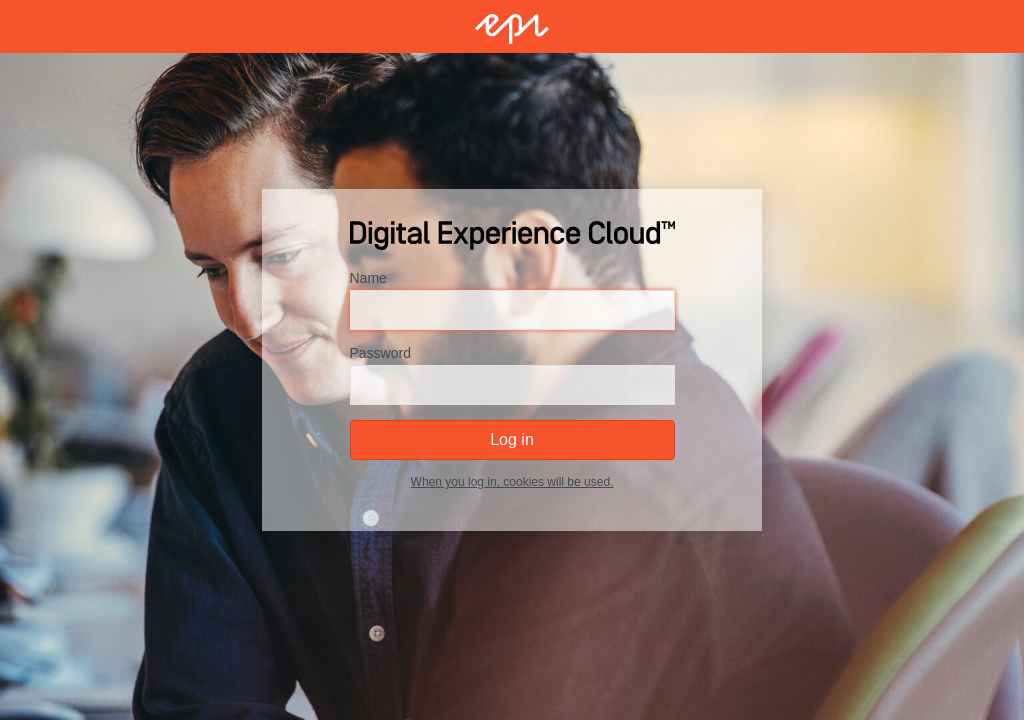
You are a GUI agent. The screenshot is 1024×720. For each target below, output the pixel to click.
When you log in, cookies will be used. (512, 482)
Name (368, 278)
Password (380, 353)
